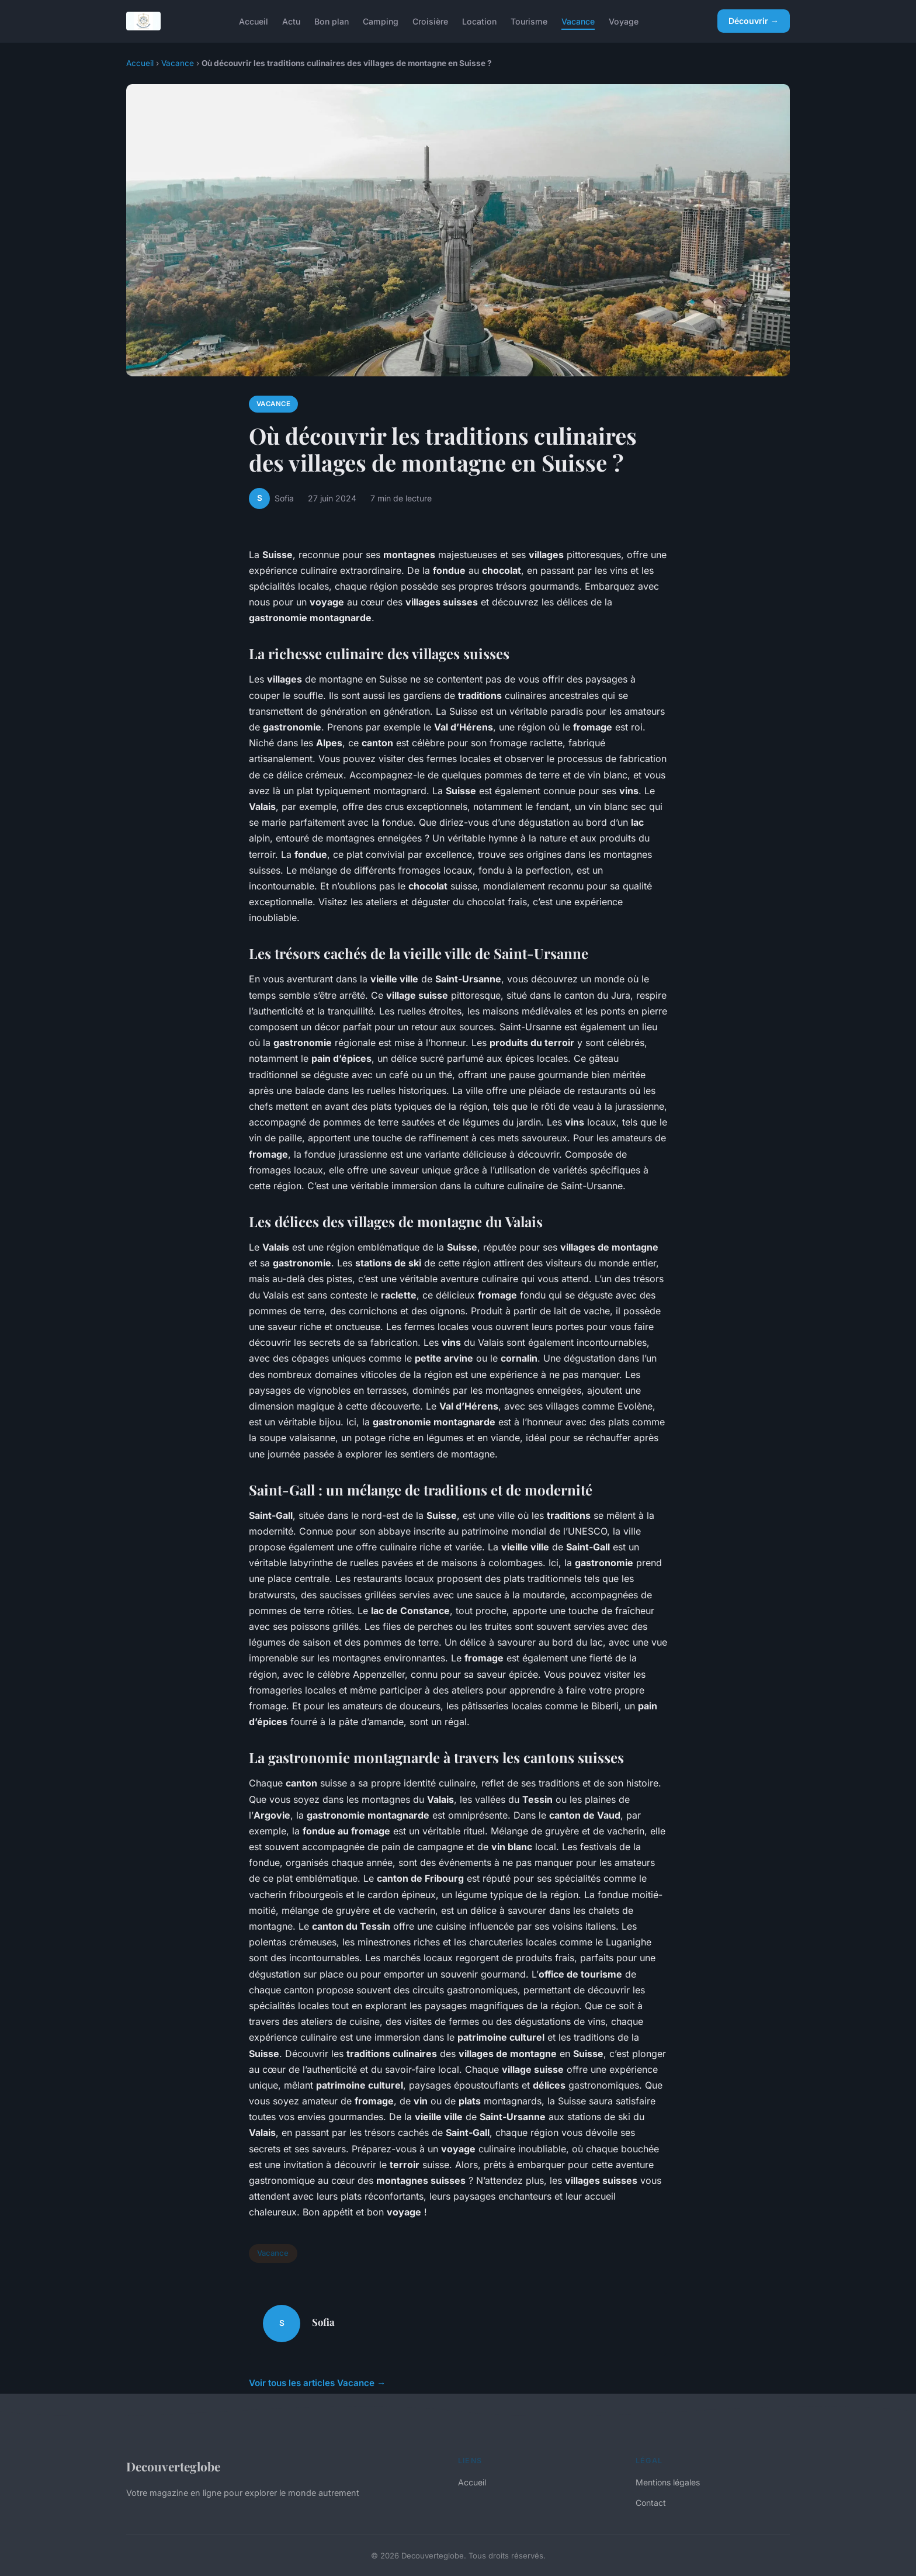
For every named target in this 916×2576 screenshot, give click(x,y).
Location (479, 21)
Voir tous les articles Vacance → (317, 2382)
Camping (380, 21)
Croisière (430, 21)
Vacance (578, 21)
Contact (651, 2503)
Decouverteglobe (173, 2466)
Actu (291, 21)
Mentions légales (668, 2482)
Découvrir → (753, 21)
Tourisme (529, 21)
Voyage (624, 21)
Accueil (253, 21)
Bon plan (331, 21)
